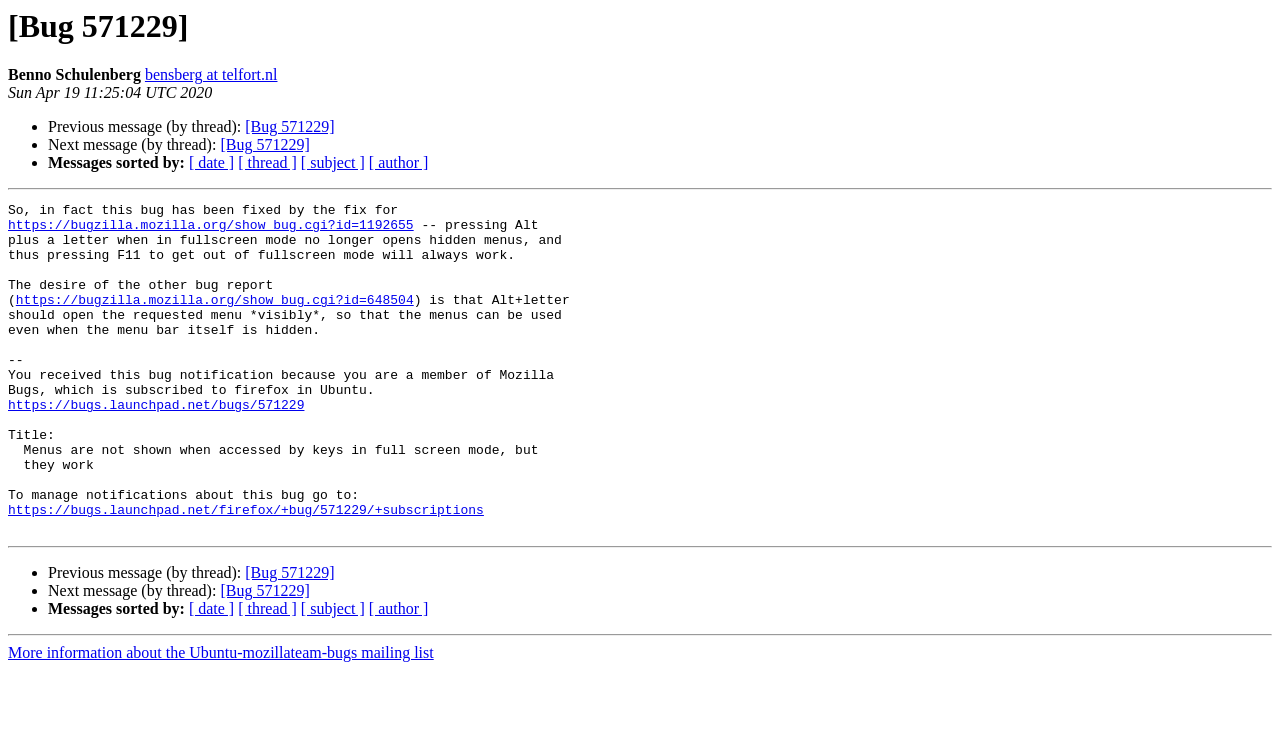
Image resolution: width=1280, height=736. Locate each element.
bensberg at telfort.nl (211, 74)
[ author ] (399, 162)
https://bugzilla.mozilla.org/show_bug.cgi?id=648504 (215, 320)
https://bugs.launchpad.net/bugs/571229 (156, 446)
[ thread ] (267, 162)
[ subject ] (333, 162)
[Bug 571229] (289, 126)
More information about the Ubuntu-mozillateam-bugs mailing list (221, 718)
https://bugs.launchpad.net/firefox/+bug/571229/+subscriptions (246, 572)
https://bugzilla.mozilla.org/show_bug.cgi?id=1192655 (211, 230)
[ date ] (211, 162)
